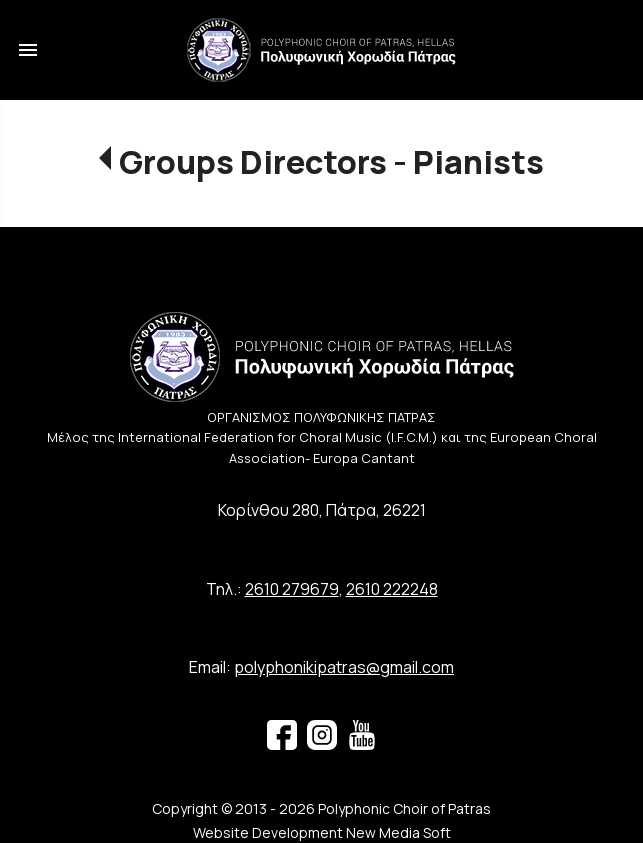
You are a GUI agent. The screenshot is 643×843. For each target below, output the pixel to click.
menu (28, 50)
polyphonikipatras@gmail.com (344, 667)
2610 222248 (392, 589)
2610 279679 (292, 589)
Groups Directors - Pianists (331, 162)
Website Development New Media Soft (322, 832)
